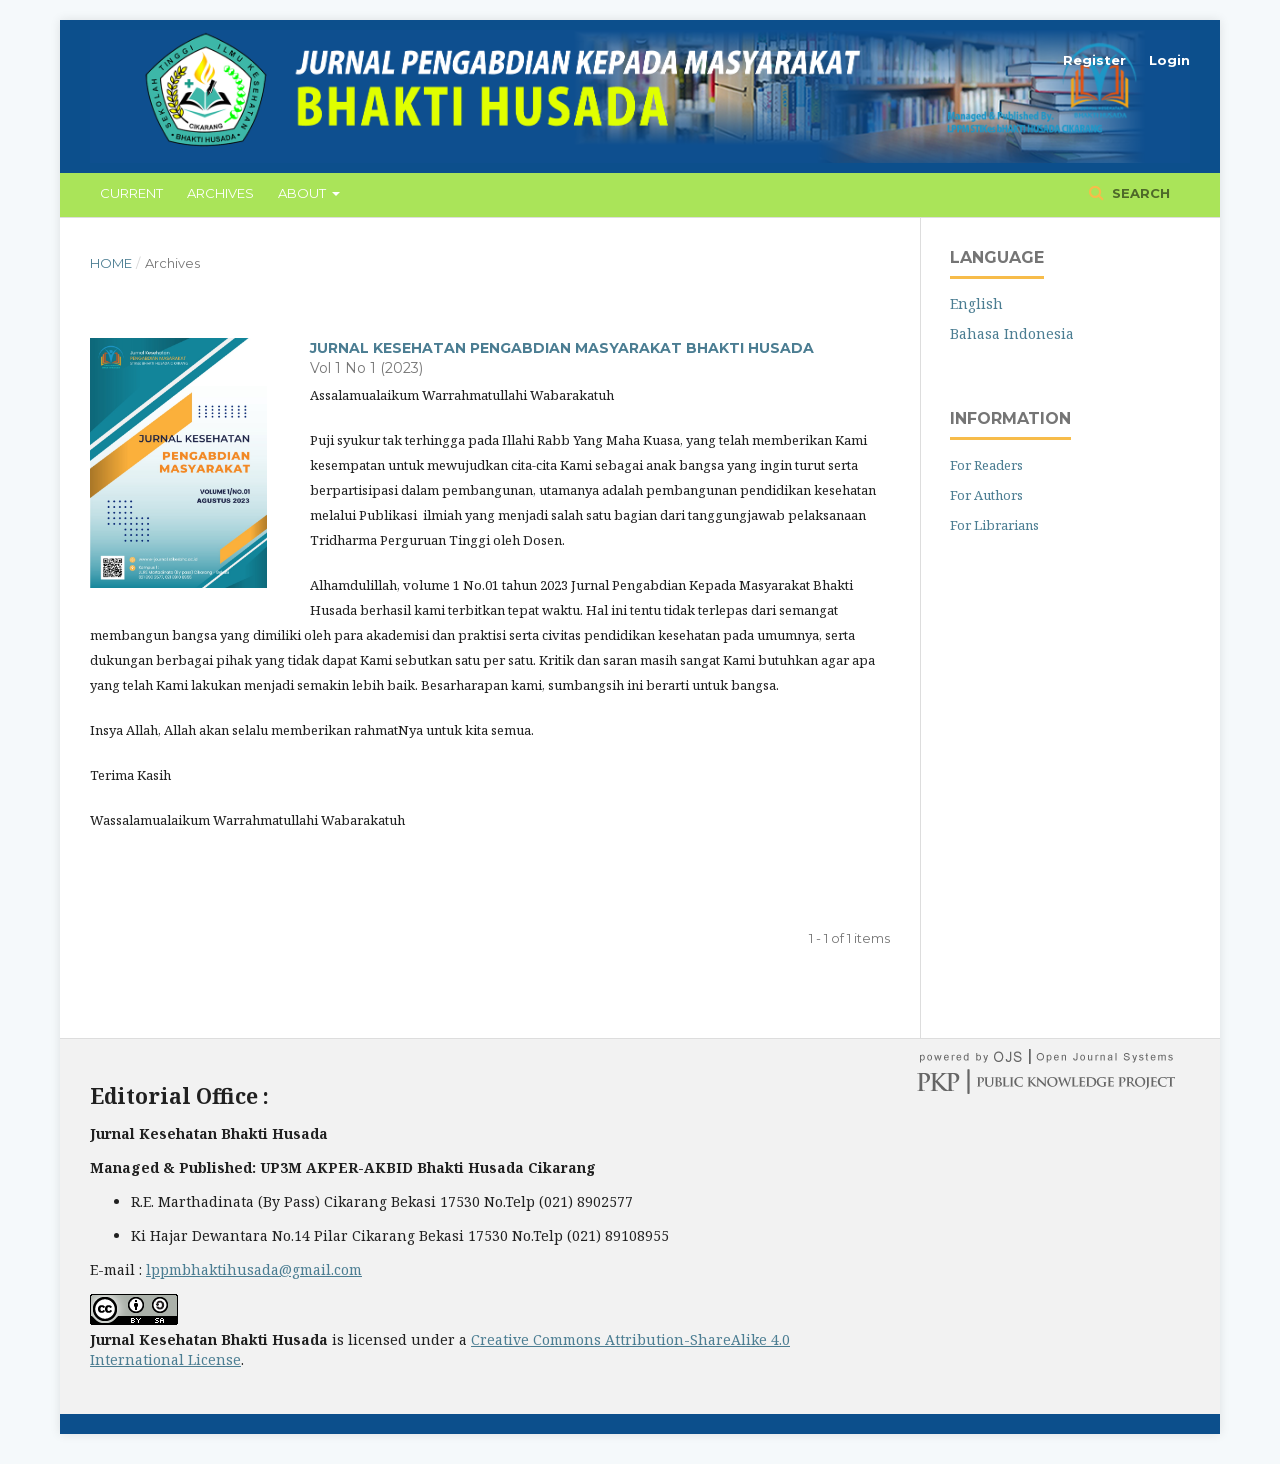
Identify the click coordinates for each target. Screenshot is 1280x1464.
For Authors (986, 495)
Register (1094, 60)
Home (111, 263)
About (303, 193)
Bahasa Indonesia (1012, 333)
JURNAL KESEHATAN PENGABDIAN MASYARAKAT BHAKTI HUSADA (562, 348)
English (976, 303)
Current (131, 193)
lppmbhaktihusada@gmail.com (254, 1269)
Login (1169, 60)
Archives (220, 193)
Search (1139, 193)
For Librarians (994, 525)
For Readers (986, 465)
